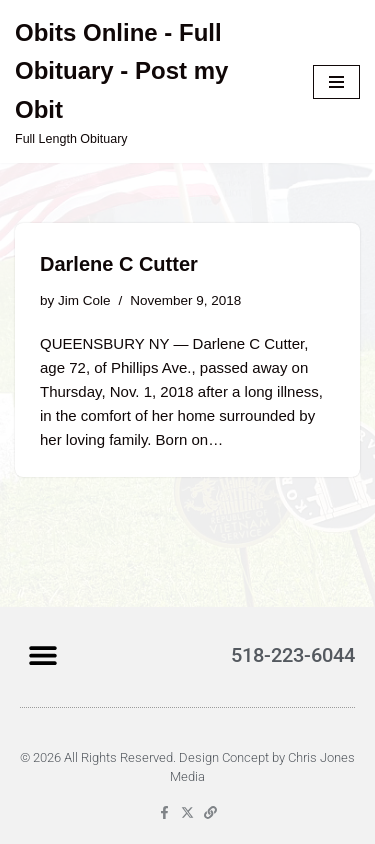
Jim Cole (84, 300)
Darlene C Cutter (119, 264)
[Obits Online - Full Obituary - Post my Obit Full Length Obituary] (149, 81)
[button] (42, 654)
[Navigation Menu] (336, 82)
